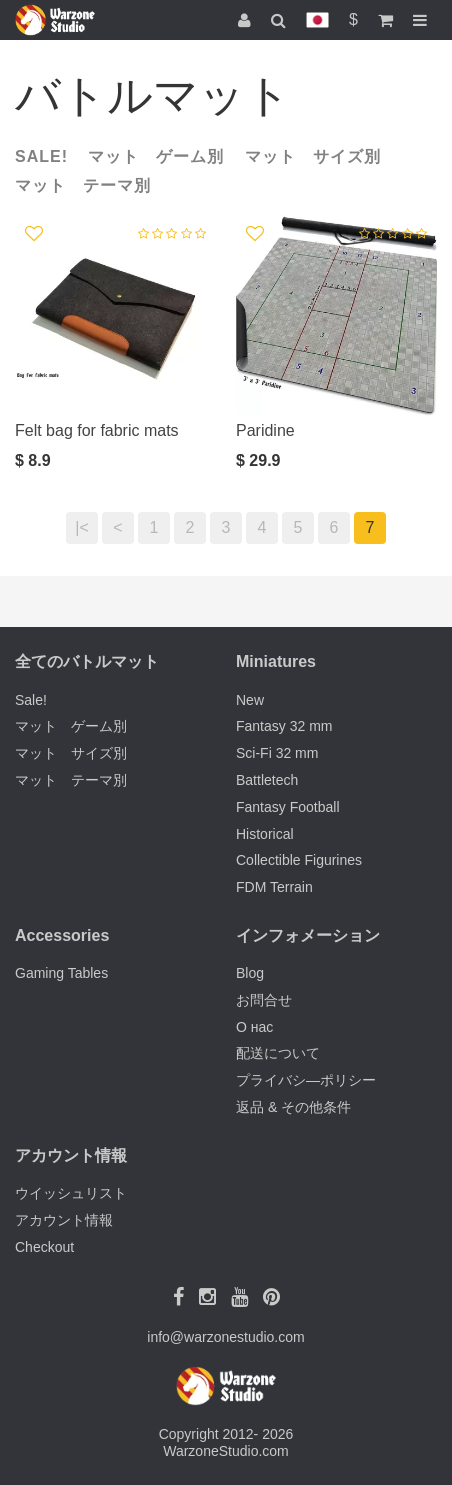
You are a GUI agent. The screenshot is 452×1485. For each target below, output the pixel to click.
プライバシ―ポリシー (306, 1080)
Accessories (62, 935)
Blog (250, 973)
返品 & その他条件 (293, 1107)
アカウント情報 (64, 1220)
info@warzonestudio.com (225, 1337)
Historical (265, 834)
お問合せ (264, 1000)
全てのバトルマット (87, 661)
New (250, 700)
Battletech (267, 780)
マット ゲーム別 (156, 156)
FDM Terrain (274, 887)
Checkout (44, 1247)
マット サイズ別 (313, 156)
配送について (278, 1053)
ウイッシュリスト (71, 1193)
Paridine (265, 430)
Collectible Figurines (299, 860)
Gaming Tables (61, 973)
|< (82, 527)
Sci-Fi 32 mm (277, 753)
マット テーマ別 (83, 185)
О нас (254, 1027)
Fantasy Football (288, 807)
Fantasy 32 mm (284, 726)
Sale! (41, 156)
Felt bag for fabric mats (97, 430)
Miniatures (276, 661)
